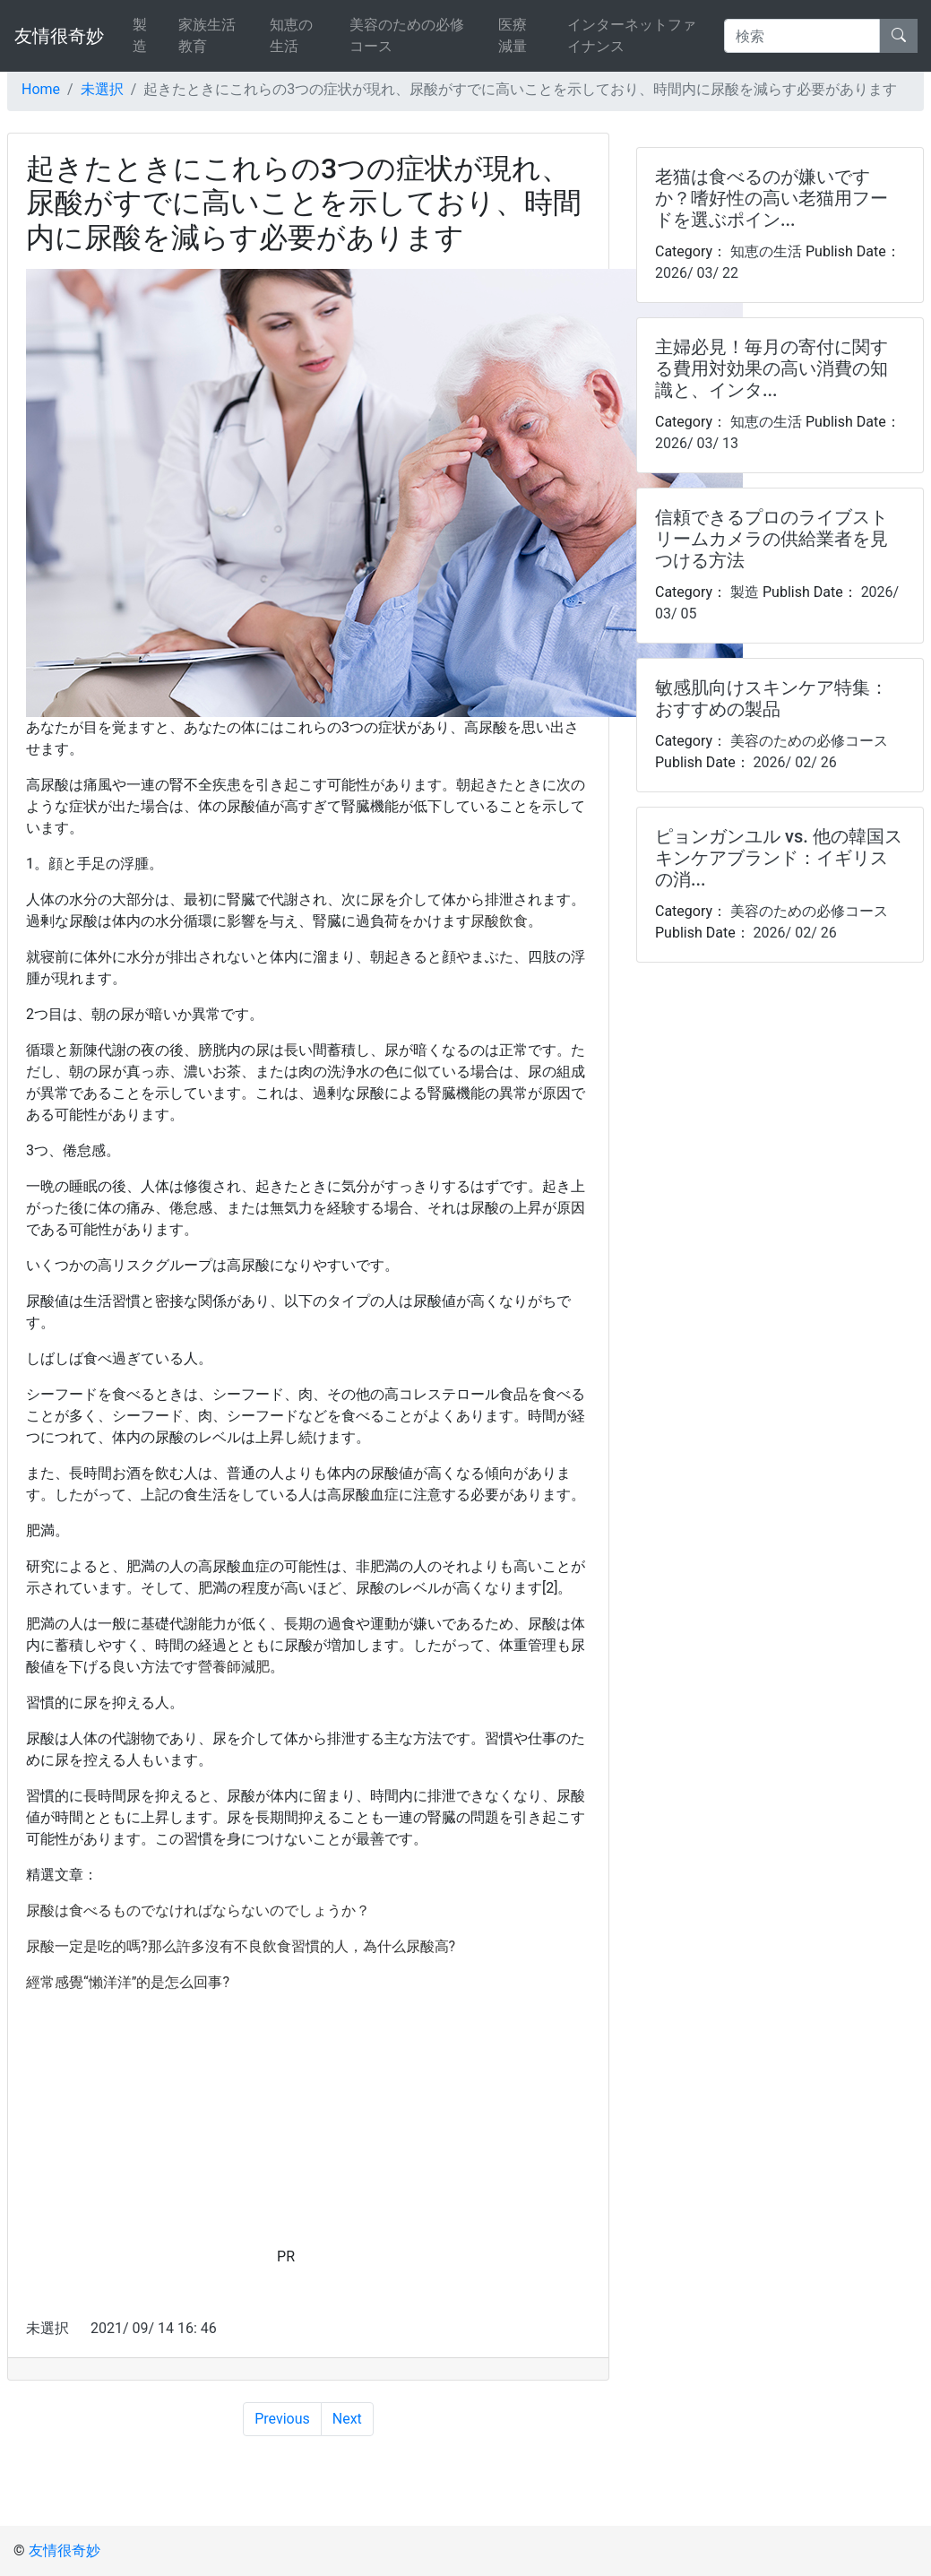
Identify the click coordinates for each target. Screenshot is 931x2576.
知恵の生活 (291, 35)
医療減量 (512, 35)
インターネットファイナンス (631, 35)
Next (347, 2418)
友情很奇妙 (59, 36)
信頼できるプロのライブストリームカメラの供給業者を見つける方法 (771, 538)
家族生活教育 (207, 35)
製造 (140, 35)
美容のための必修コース (406, 35)
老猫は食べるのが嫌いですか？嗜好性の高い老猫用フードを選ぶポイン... (771, 198)
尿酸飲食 (499, 920)
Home (41, 89)
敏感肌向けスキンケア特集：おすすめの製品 (771, 698)
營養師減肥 (234, 1666)
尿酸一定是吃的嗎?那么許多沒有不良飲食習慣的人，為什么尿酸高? (240, 1946)
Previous (282, 2418)
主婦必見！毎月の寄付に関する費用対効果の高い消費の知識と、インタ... (771, 368)
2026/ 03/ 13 (696, 443)
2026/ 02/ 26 (793, 762)
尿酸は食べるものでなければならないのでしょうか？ (198, 1910)
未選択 (102, 89)
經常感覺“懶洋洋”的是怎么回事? (127, 1982)
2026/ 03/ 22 (696, 272)
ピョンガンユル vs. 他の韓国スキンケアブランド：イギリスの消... (778, 858)
